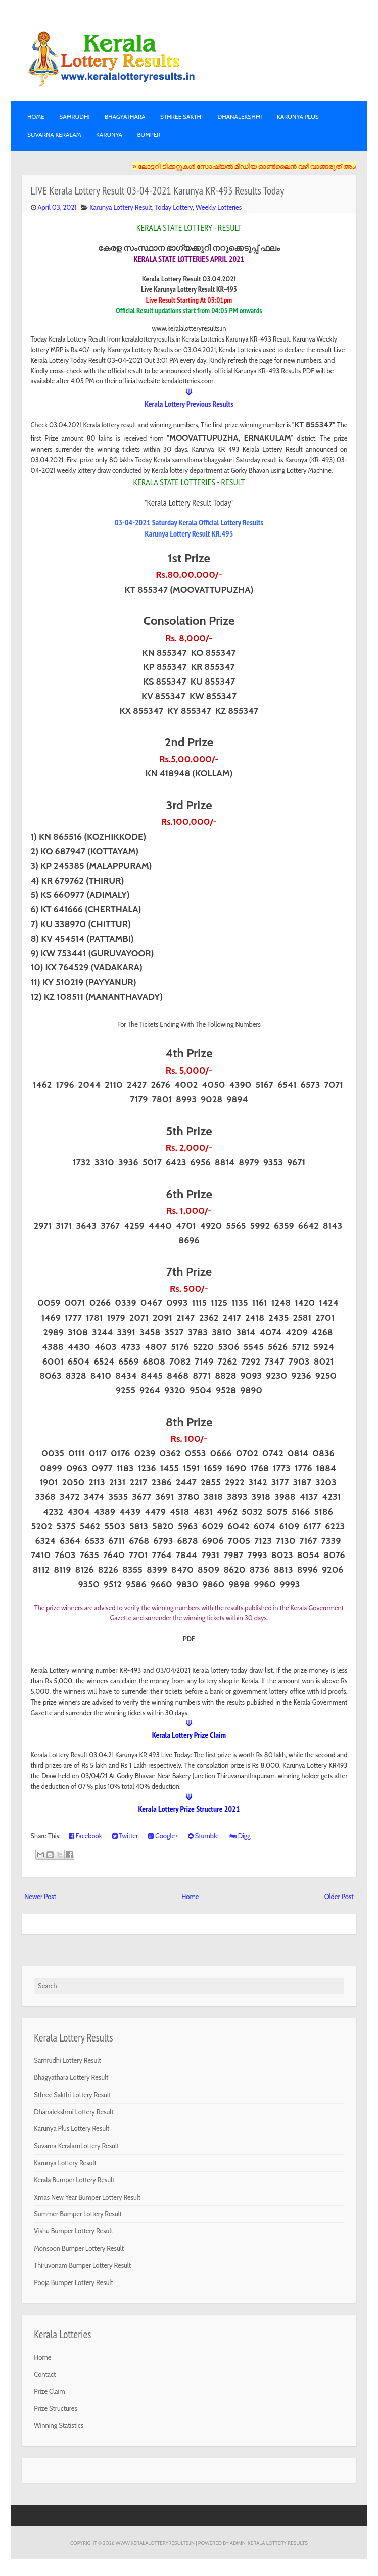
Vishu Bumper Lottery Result (73, 2231)
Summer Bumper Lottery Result (78, 2214)
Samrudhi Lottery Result (67, 2060)
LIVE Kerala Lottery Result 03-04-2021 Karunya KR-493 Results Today (158, 191)
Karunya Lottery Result (120, 207)
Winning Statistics (58, 2425)
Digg (240, 1836)
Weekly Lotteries (219, 207)
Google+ (163, 1836)
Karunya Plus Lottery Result (71, 2128)
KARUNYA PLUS (298, 116)
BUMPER (148, 134)
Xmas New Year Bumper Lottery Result (87, 2197)
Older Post (339, 1896)
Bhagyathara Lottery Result (71, 2077)
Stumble (203, 1836)
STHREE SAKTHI (181, 116)
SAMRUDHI (74, 116)
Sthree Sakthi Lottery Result (72, 2095)
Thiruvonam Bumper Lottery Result (82, 2265)
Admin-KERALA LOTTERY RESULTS (269, 2543)
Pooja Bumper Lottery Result (73, 2282)
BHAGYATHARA (125, 116)
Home (35, 116)
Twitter (125, 1836)
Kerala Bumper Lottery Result (74, 2180)
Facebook (85, 1836)
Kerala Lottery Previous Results (189, 404)
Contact (45, 2374)
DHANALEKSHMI (240, 116)
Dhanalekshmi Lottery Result (73, 2112)
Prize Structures (55, 2408)
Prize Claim (49, 2391)
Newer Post (40, 1896)
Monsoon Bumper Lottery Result (79, 2248)
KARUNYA (109, 134)
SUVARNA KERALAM (54, 134)
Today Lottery (174, 207)
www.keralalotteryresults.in (155, 2543)
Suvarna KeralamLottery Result (76, 2146)
